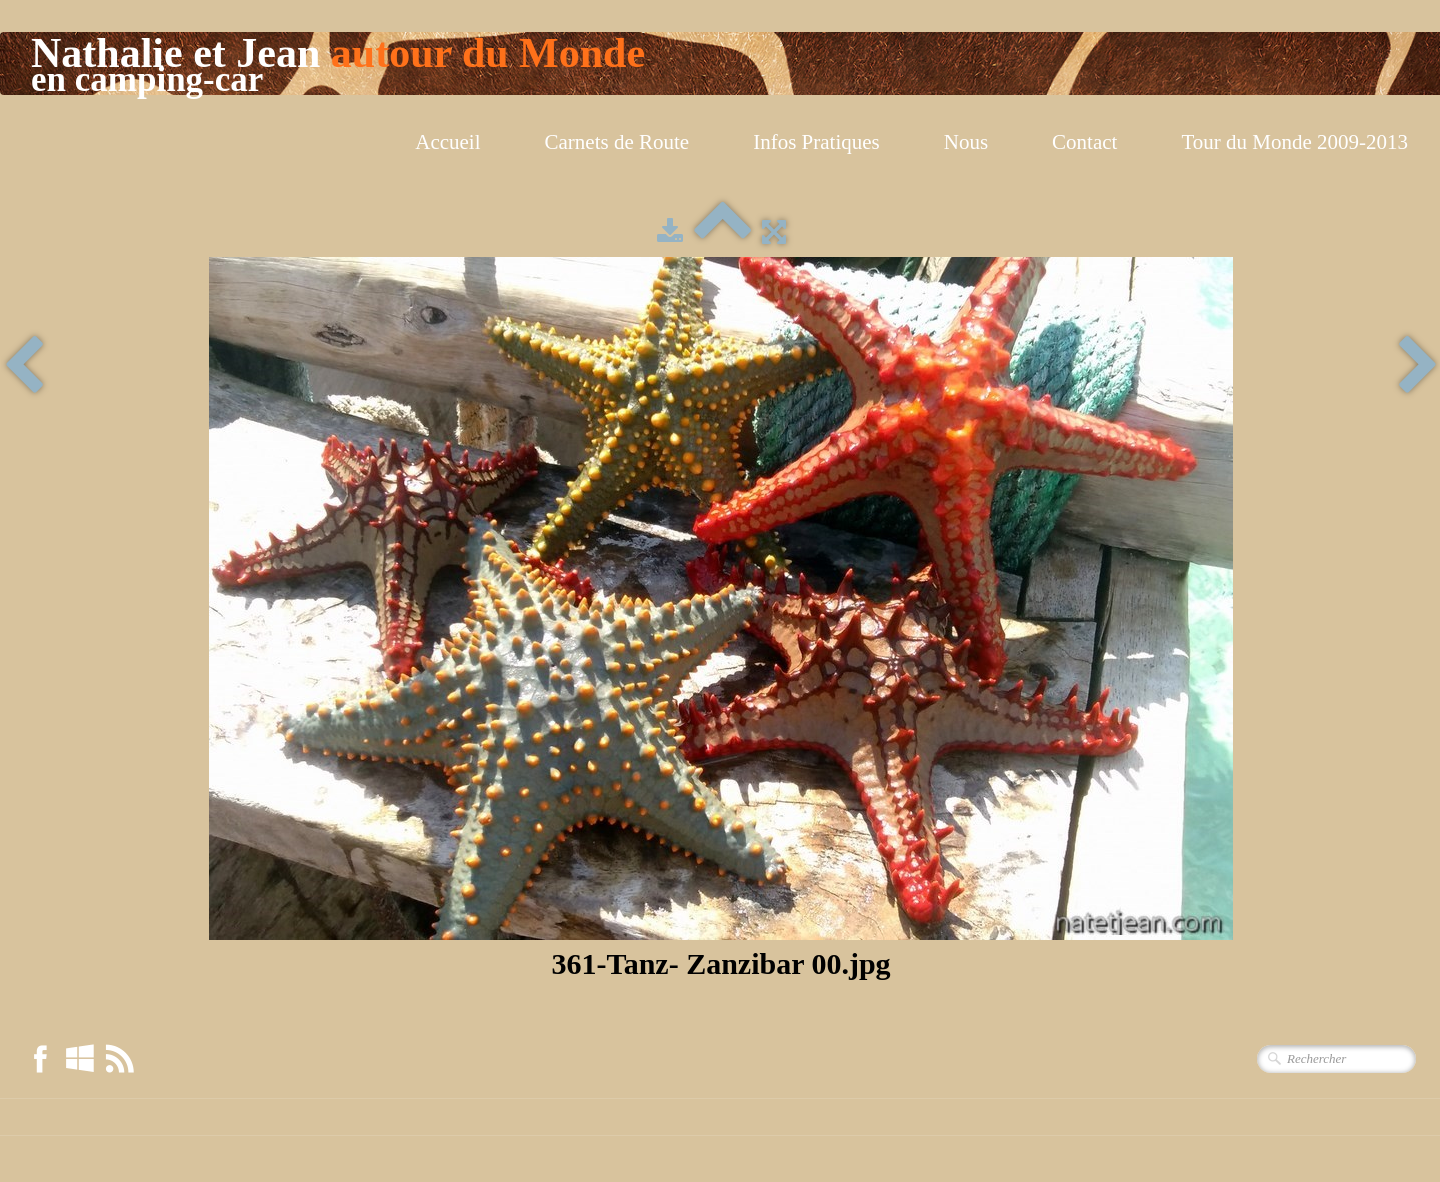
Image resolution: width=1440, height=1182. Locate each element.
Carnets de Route (617, 142)
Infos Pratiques (816, 142)
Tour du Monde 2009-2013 (1294, 142)
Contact (1084, 142)
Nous (966, 142)
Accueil (447, 142)
